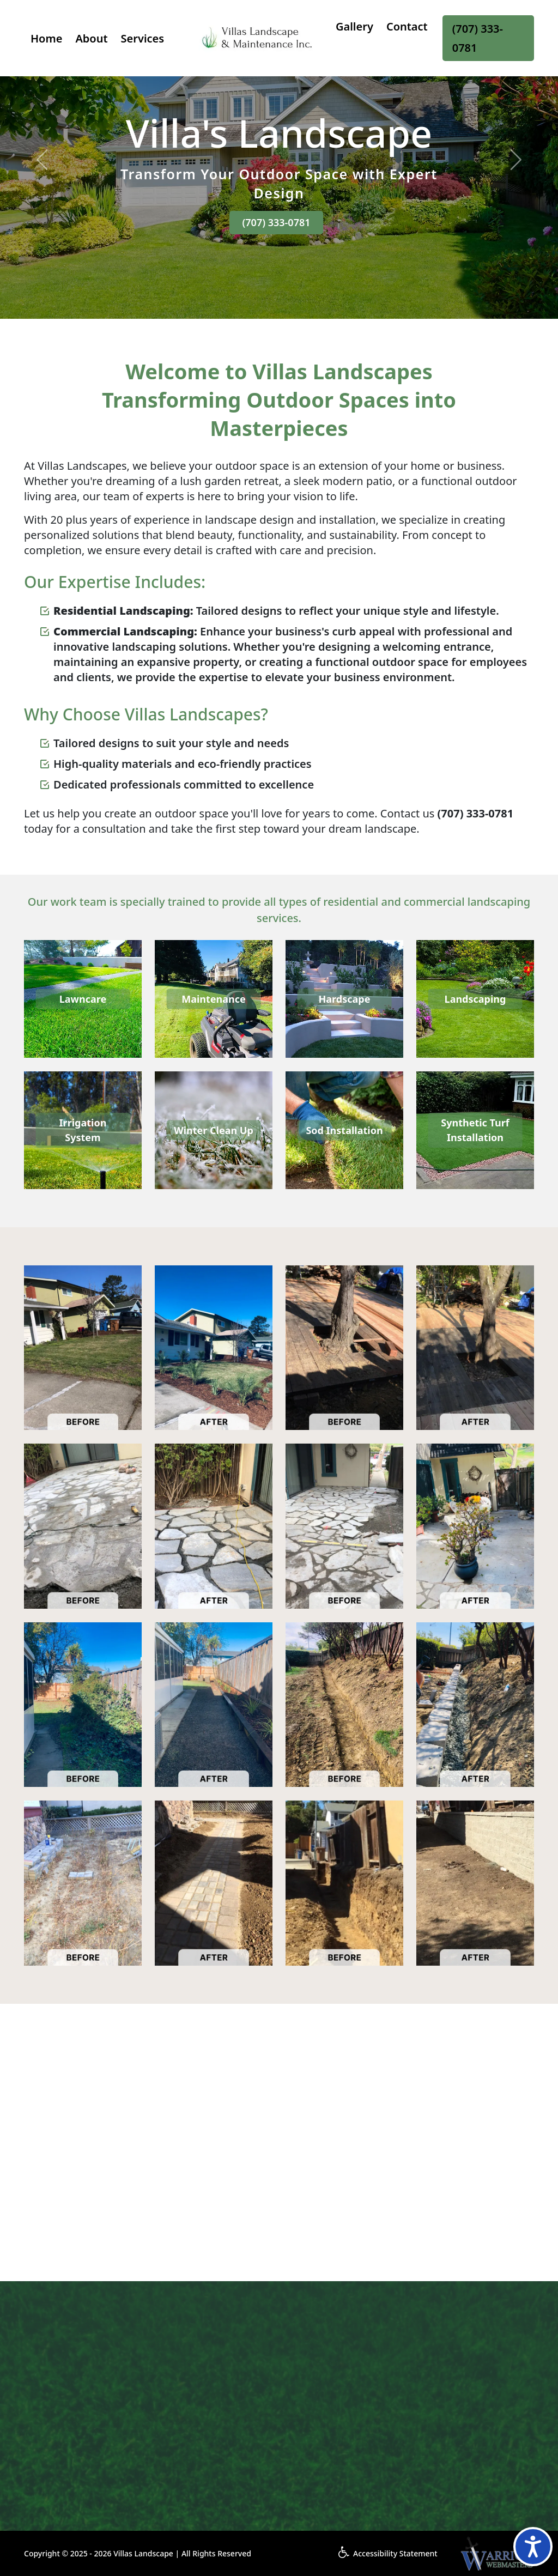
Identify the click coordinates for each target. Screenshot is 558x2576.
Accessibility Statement (387, 2553)
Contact (407, 26)
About (91, 38)
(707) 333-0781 (477, 38)
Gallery (354, 26)
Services (143, 38)
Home (46, 38)
